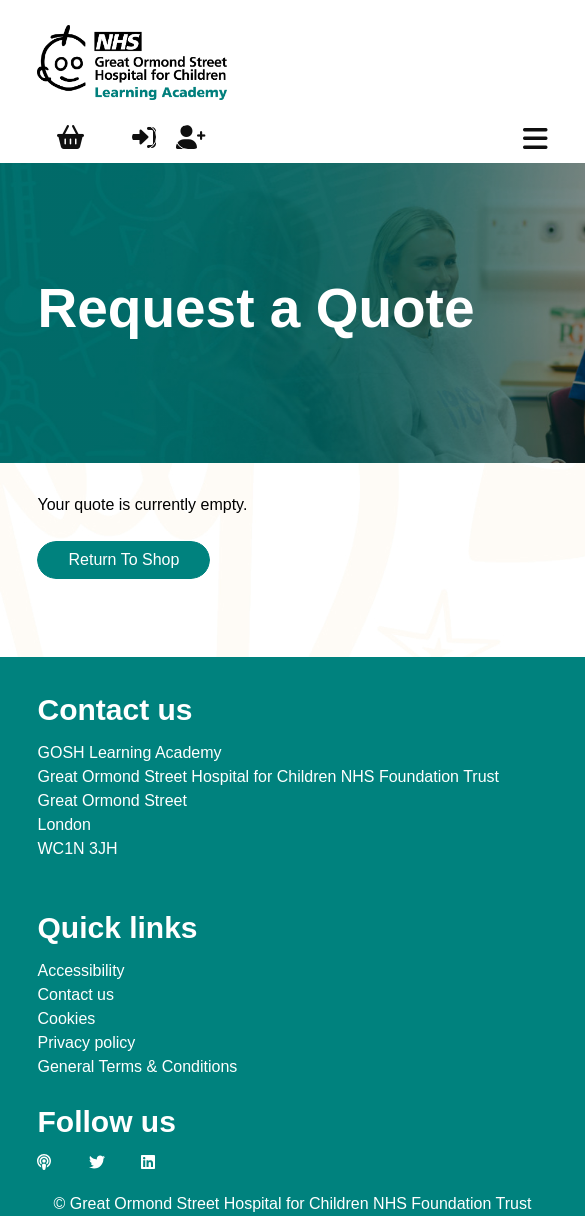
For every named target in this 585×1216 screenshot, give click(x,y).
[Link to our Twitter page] (107, 1162)
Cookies (66, 1018)
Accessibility (80, 970)
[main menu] (535, 139)
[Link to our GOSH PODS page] (55, 1162)
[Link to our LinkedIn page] (159, 1162)
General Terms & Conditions (137, 1066)
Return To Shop (123, 559)
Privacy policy (86, 1042)
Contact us (75, 994)
